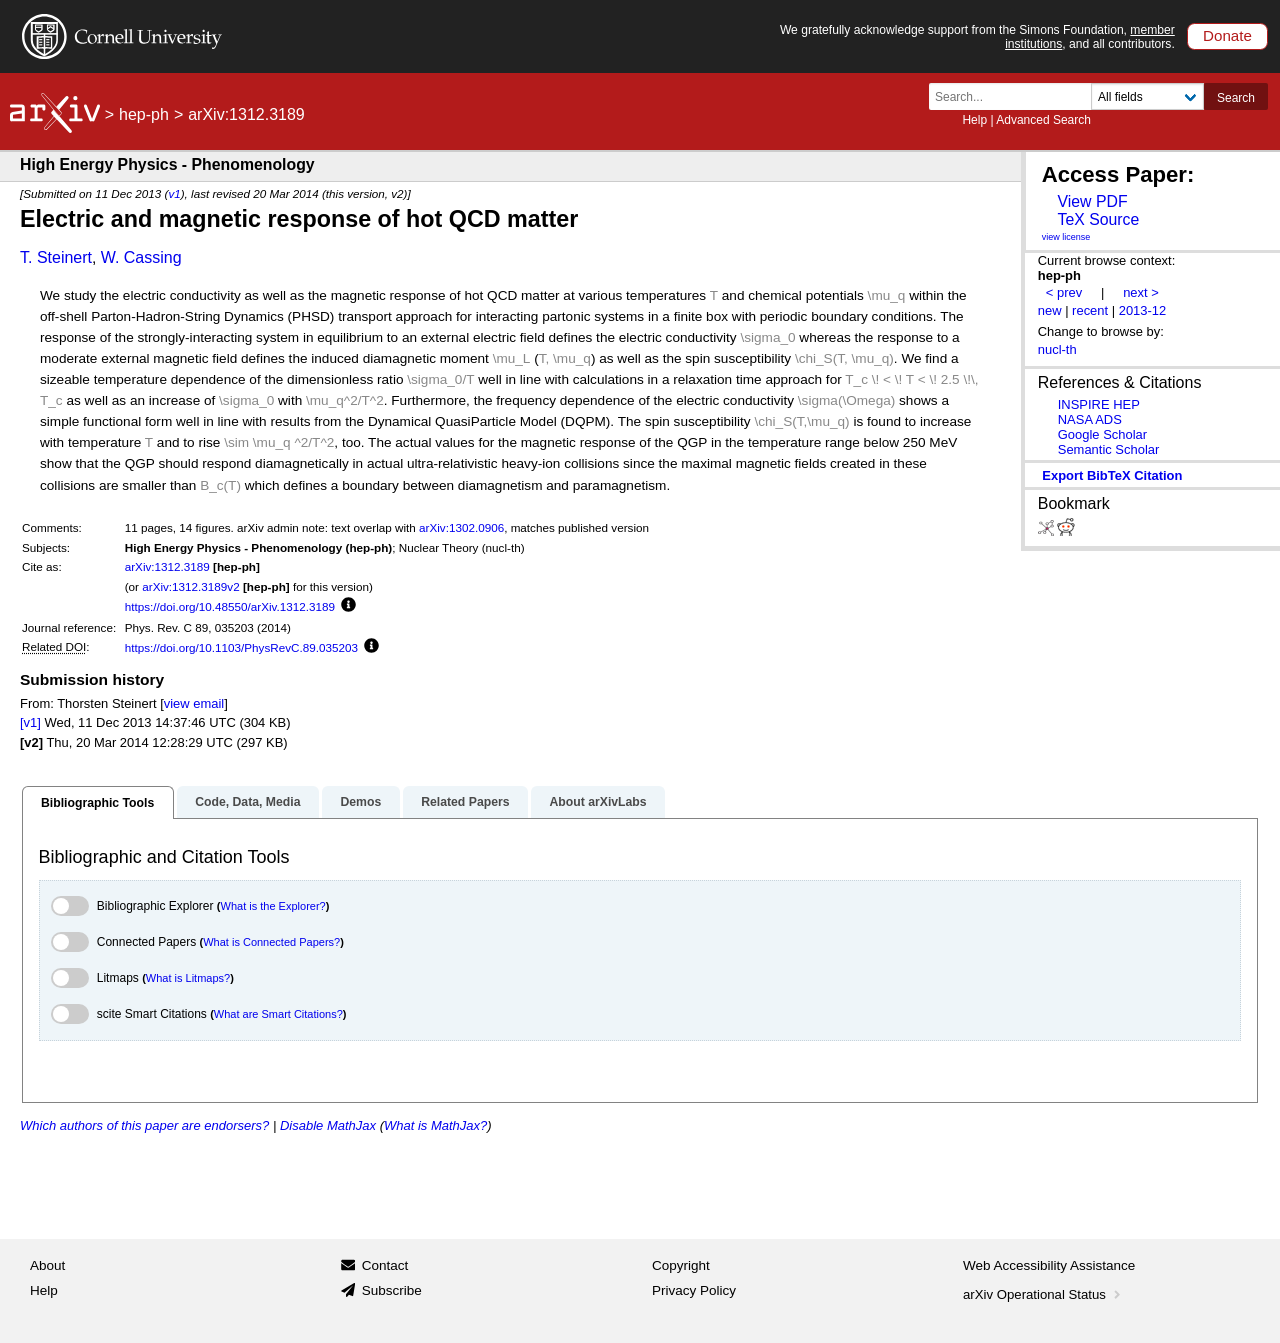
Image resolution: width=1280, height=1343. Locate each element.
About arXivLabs (597, 802)
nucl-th (1057, 349)
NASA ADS (1090, 419)
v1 (174, 193)
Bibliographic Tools (97, 803)
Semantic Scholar (1109, 449)
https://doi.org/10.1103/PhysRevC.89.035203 (241, 647)
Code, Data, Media (247, 802)
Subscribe (392, 1290)
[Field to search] (1147, 96)
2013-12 (1143, 310)
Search (1236, 98)
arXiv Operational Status (1043, 1294)
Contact (385, 1265)
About (47, 1265)
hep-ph (144, 114)
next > (1141, 292)
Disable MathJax (328, 1125)
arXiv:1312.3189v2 (190, 586)
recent (1090, 310)
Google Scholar (1102, 434)
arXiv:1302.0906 (461, 527)
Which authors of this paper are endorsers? (144, 1125)
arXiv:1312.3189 (167, 566)
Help (974, 120)
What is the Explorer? (273, 906)
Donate (1227, 35)
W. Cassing (141, 257)
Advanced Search (1043, 120)
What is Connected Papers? (271, 942)
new (1050, 310)
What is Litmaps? (188, 978)
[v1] (30, 722)
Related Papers (465, 802)
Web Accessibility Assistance (1049, 1265)
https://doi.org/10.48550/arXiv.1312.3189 (230, 606)
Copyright (681, 1265)
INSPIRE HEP (1099, 404)
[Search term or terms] (1016, 96)
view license (1066, 237)
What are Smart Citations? (278, 1014)
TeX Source (1098, 219)
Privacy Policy (694, 1290)
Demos (360, 802)
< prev (1064, 292)
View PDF (1092, 201)
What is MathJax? (435, 1125)
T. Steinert (56, 257)
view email (194, 703)
